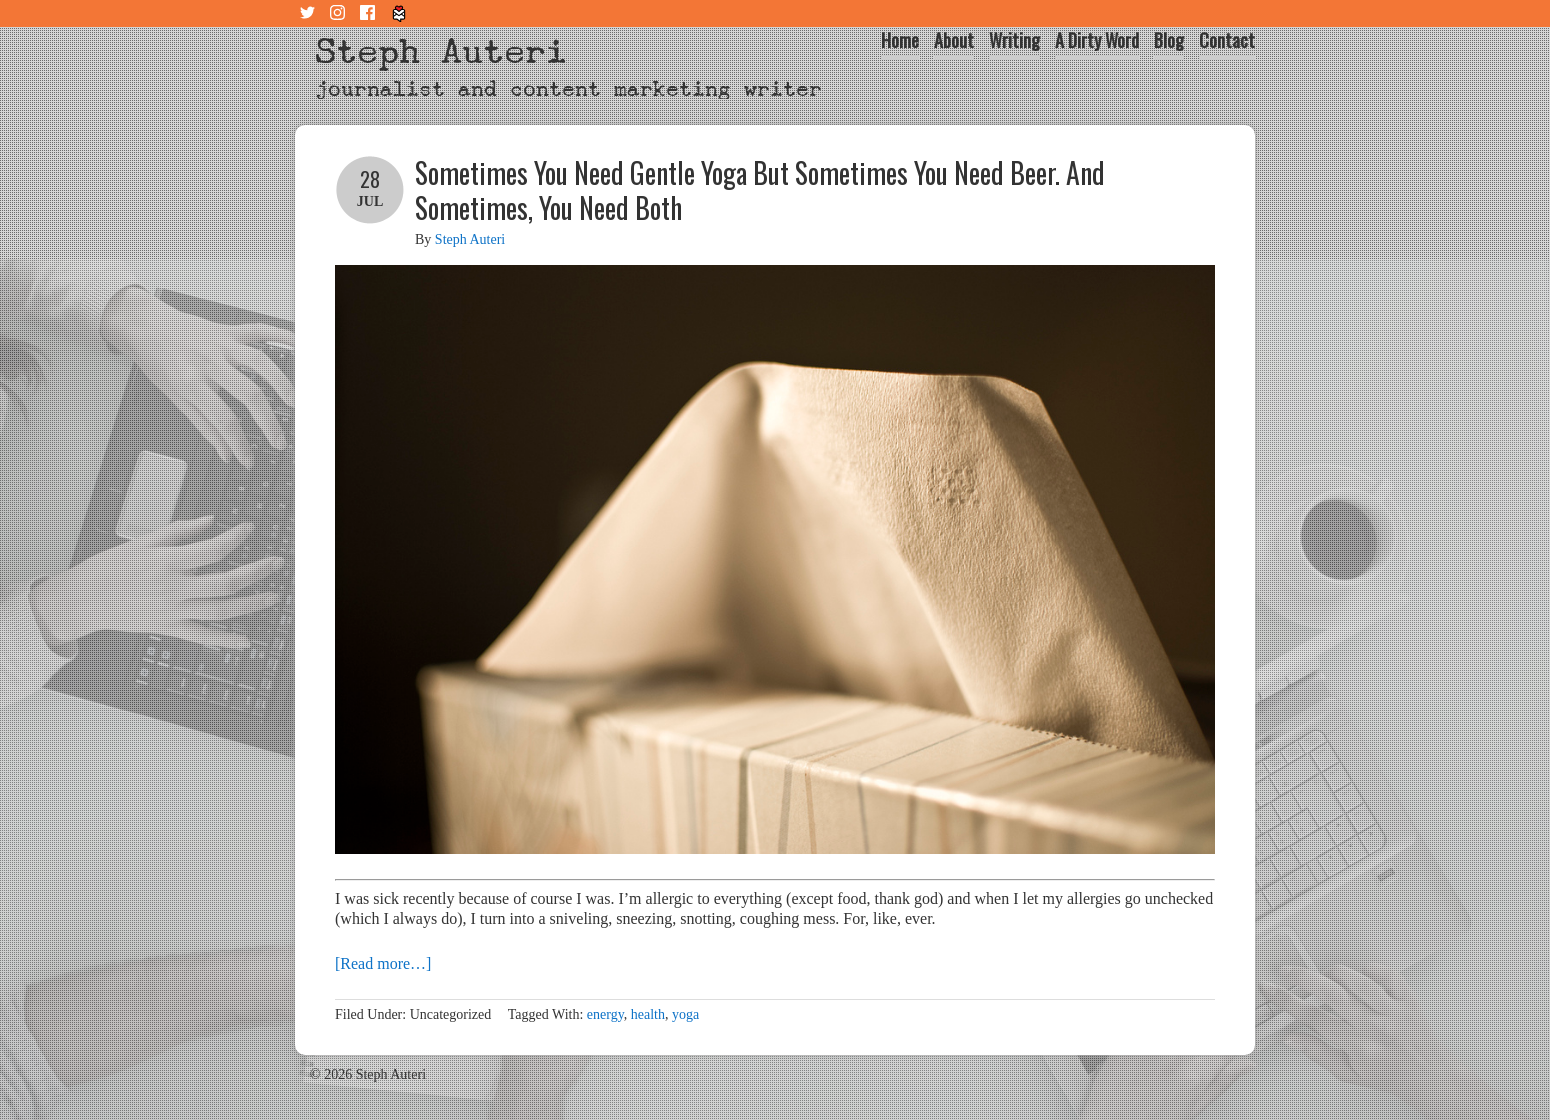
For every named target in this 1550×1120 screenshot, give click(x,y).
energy (605, 1014)
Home (900, 40)
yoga (685, 1014)
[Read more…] (383, 963)
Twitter (310, 13)
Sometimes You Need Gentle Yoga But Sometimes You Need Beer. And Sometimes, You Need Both (760, 190)
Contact (1227, 40)
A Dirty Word (1097, 40)
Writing (1014, 40)
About (954, 40)
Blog (1169, 40)
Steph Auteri (441, 51)
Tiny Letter (400, 13)
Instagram (340, 13)
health (648, 1014)
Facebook (370, 13)
